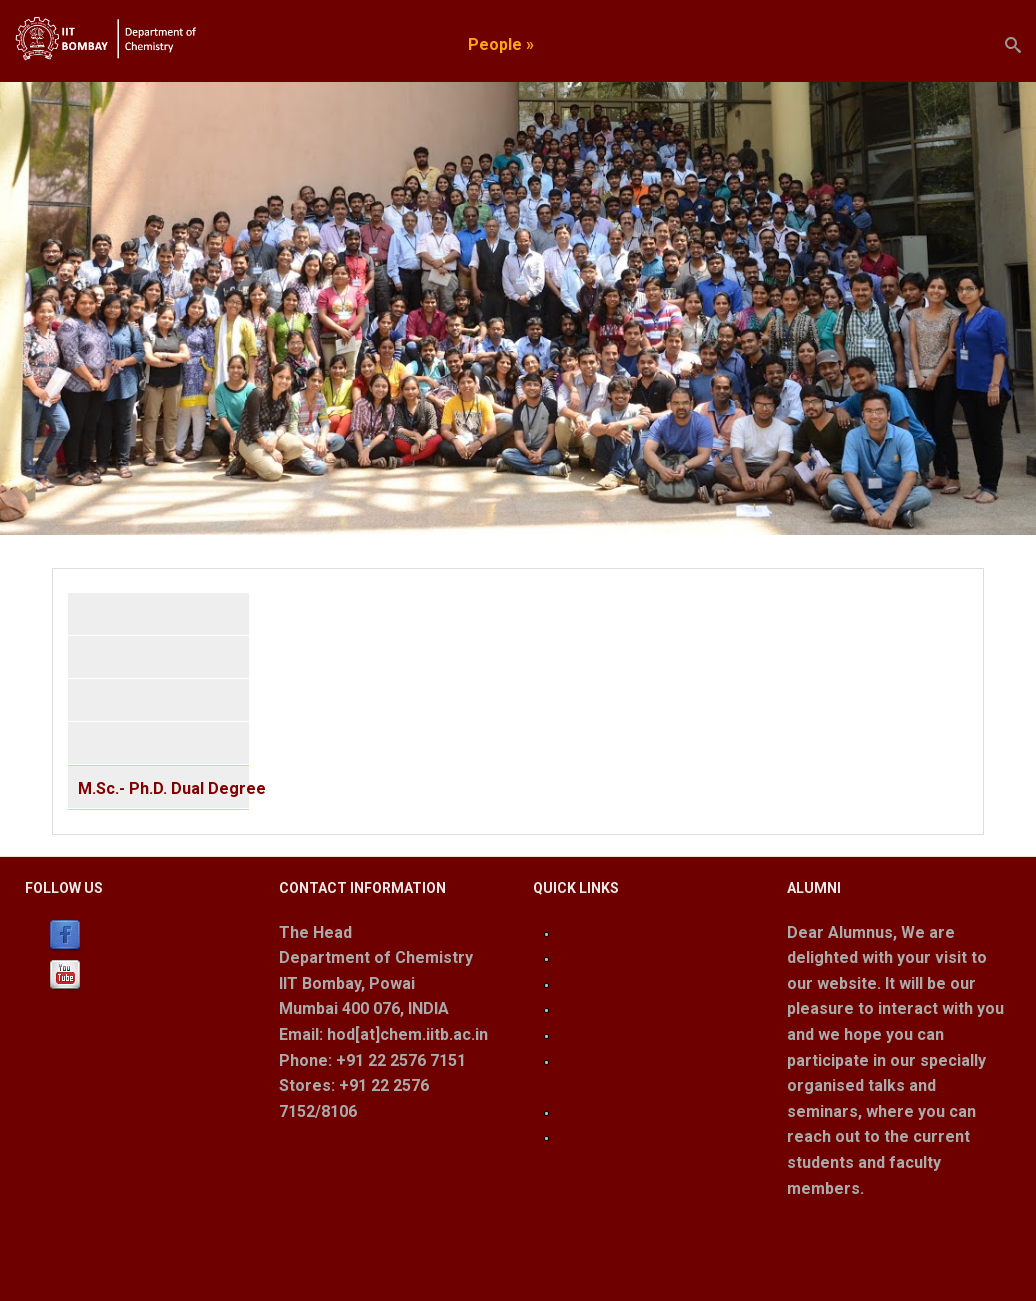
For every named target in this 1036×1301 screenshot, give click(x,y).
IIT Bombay (598, 957)
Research (593, 44)
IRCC (574, 983)
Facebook (125, 934)
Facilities (682, 44)
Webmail (587, 1034)
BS (88, 615)
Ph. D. (97, 744)
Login (576, 932)
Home (315, 44)
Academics (402, 44)
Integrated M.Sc (134, 658)
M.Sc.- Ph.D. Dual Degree (163, 787)
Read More (826, 1233)
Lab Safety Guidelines (632, 1008)
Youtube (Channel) (152, 974)
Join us (836, 44)
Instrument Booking (625, 1111)
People (501, 44)
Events (762, 44)
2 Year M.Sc (120, 701)
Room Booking (610, 1136)
